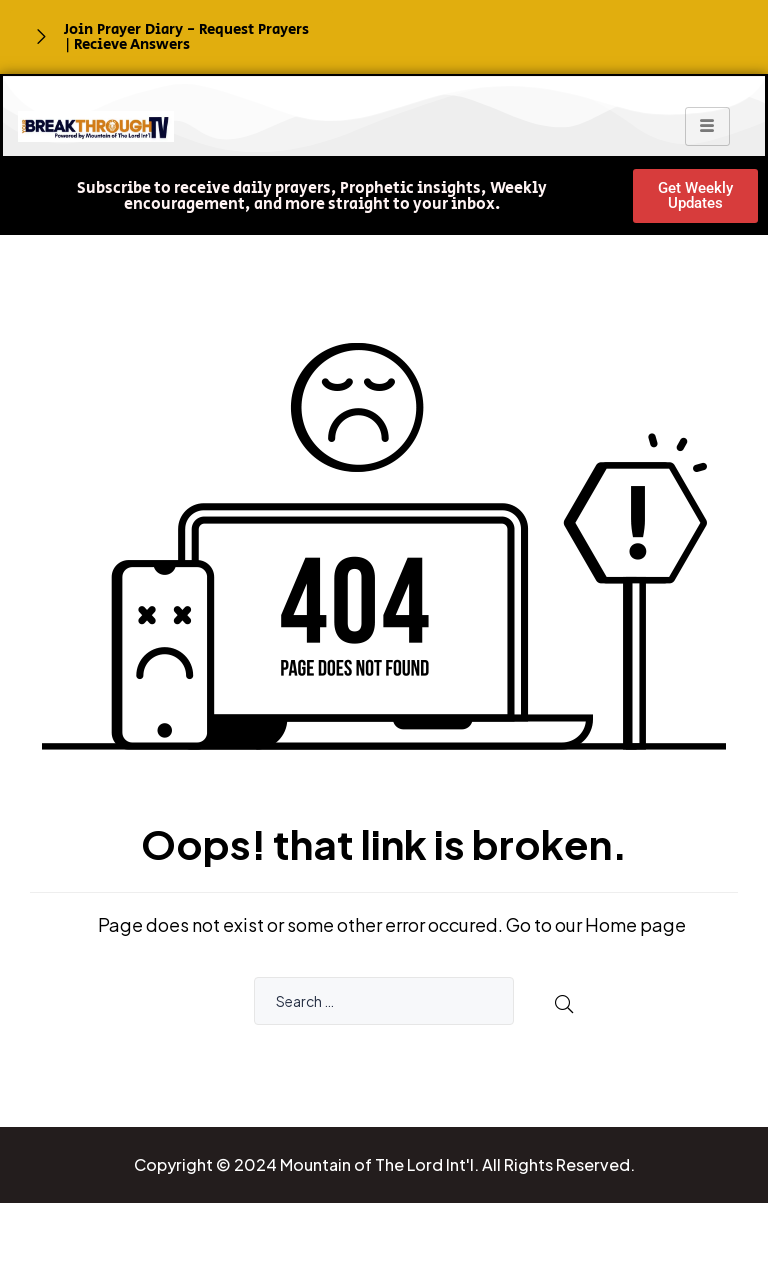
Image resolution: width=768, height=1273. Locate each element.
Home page (635, 924)
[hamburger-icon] (707, 126)
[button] (311, 197)
